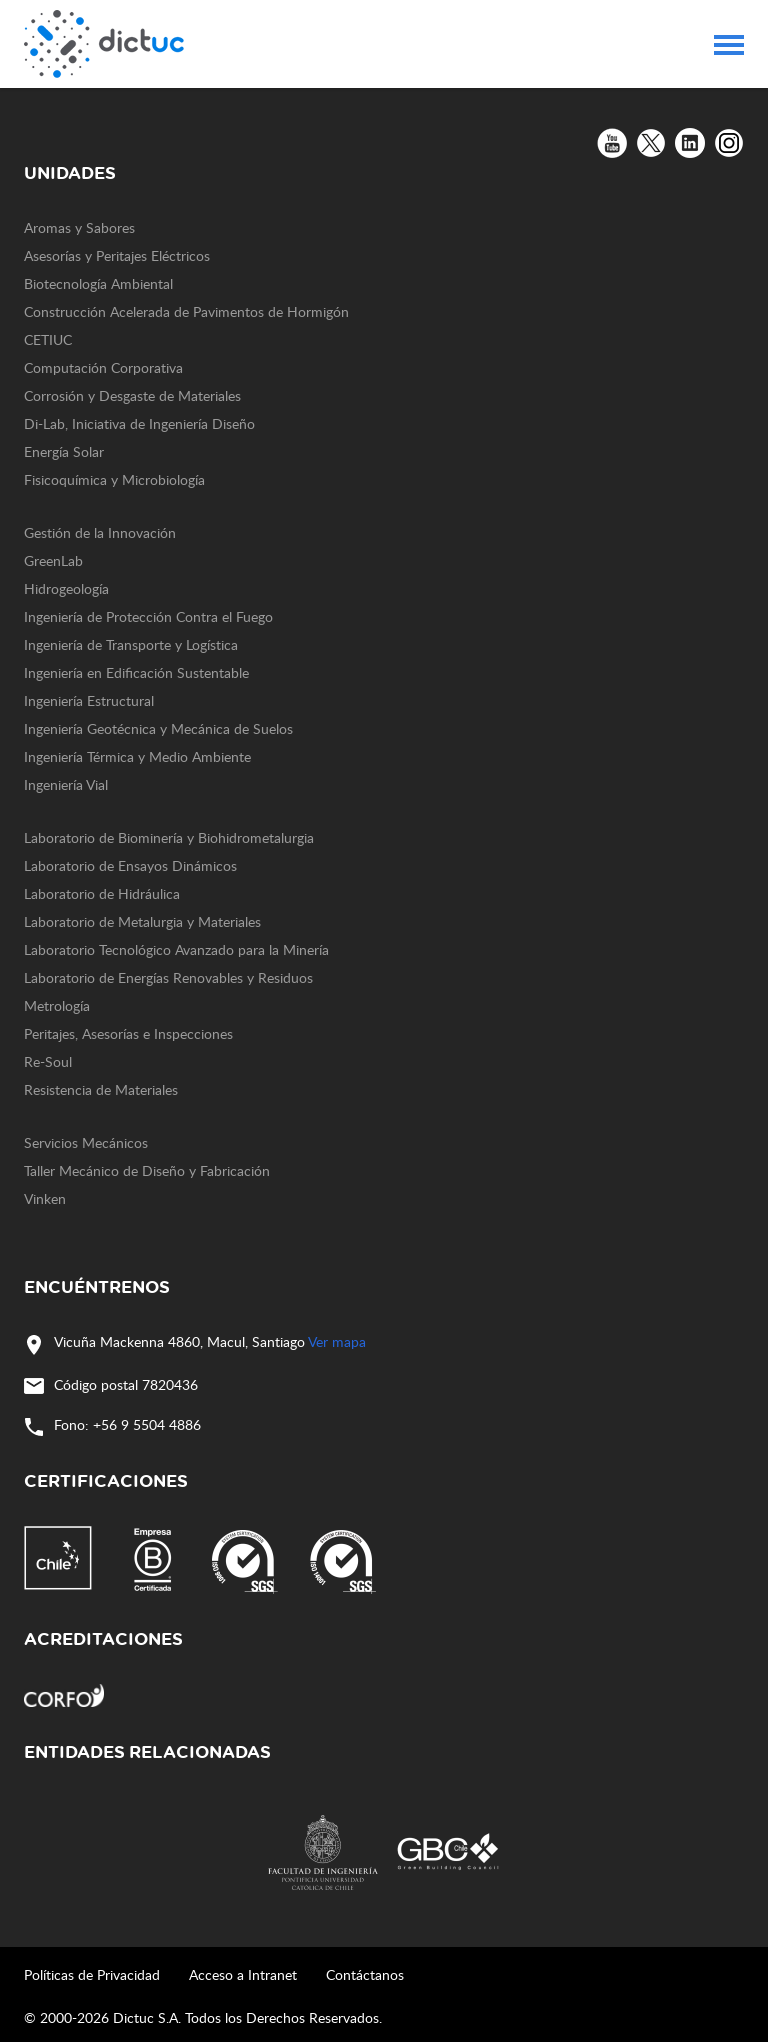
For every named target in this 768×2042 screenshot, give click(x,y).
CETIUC (48, 339)
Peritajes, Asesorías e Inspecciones (128, 1033)
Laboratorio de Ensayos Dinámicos (130, 865)
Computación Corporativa (103, 367)
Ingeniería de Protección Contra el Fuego (148, 616)
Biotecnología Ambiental (98, 283)
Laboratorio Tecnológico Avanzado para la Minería (176, 949)
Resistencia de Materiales (101, 1089)
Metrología (57, 1005)
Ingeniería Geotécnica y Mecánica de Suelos (158, 728)
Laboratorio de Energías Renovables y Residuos (168, 977)
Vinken (45, 1198)
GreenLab (53, 560)
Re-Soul (48, 1061)
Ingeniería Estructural (89, 700)
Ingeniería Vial (66, 784)
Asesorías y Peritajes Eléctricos (117, 255)
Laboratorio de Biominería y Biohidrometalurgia (169, 837)
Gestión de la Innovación (100, 532)
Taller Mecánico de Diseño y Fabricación (147, 1170)
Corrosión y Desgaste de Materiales (132, 395)
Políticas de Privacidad (92, 1974)
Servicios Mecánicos (86, 1142)
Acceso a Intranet (243, 1974)
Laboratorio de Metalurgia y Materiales (142, 921)
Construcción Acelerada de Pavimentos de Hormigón (186, 311)
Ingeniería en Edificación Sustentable (136, 672)
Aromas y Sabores (79, 227)
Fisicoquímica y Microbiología (114, 479)
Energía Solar (64, 451)
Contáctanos (365, 1974)
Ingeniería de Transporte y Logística (131, 644)
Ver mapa (337, 1341)
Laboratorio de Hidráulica (102, 893)
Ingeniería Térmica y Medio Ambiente (137, 756)
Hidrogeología (66, 588)
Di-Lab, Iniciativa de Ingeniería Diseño (139, 423)
